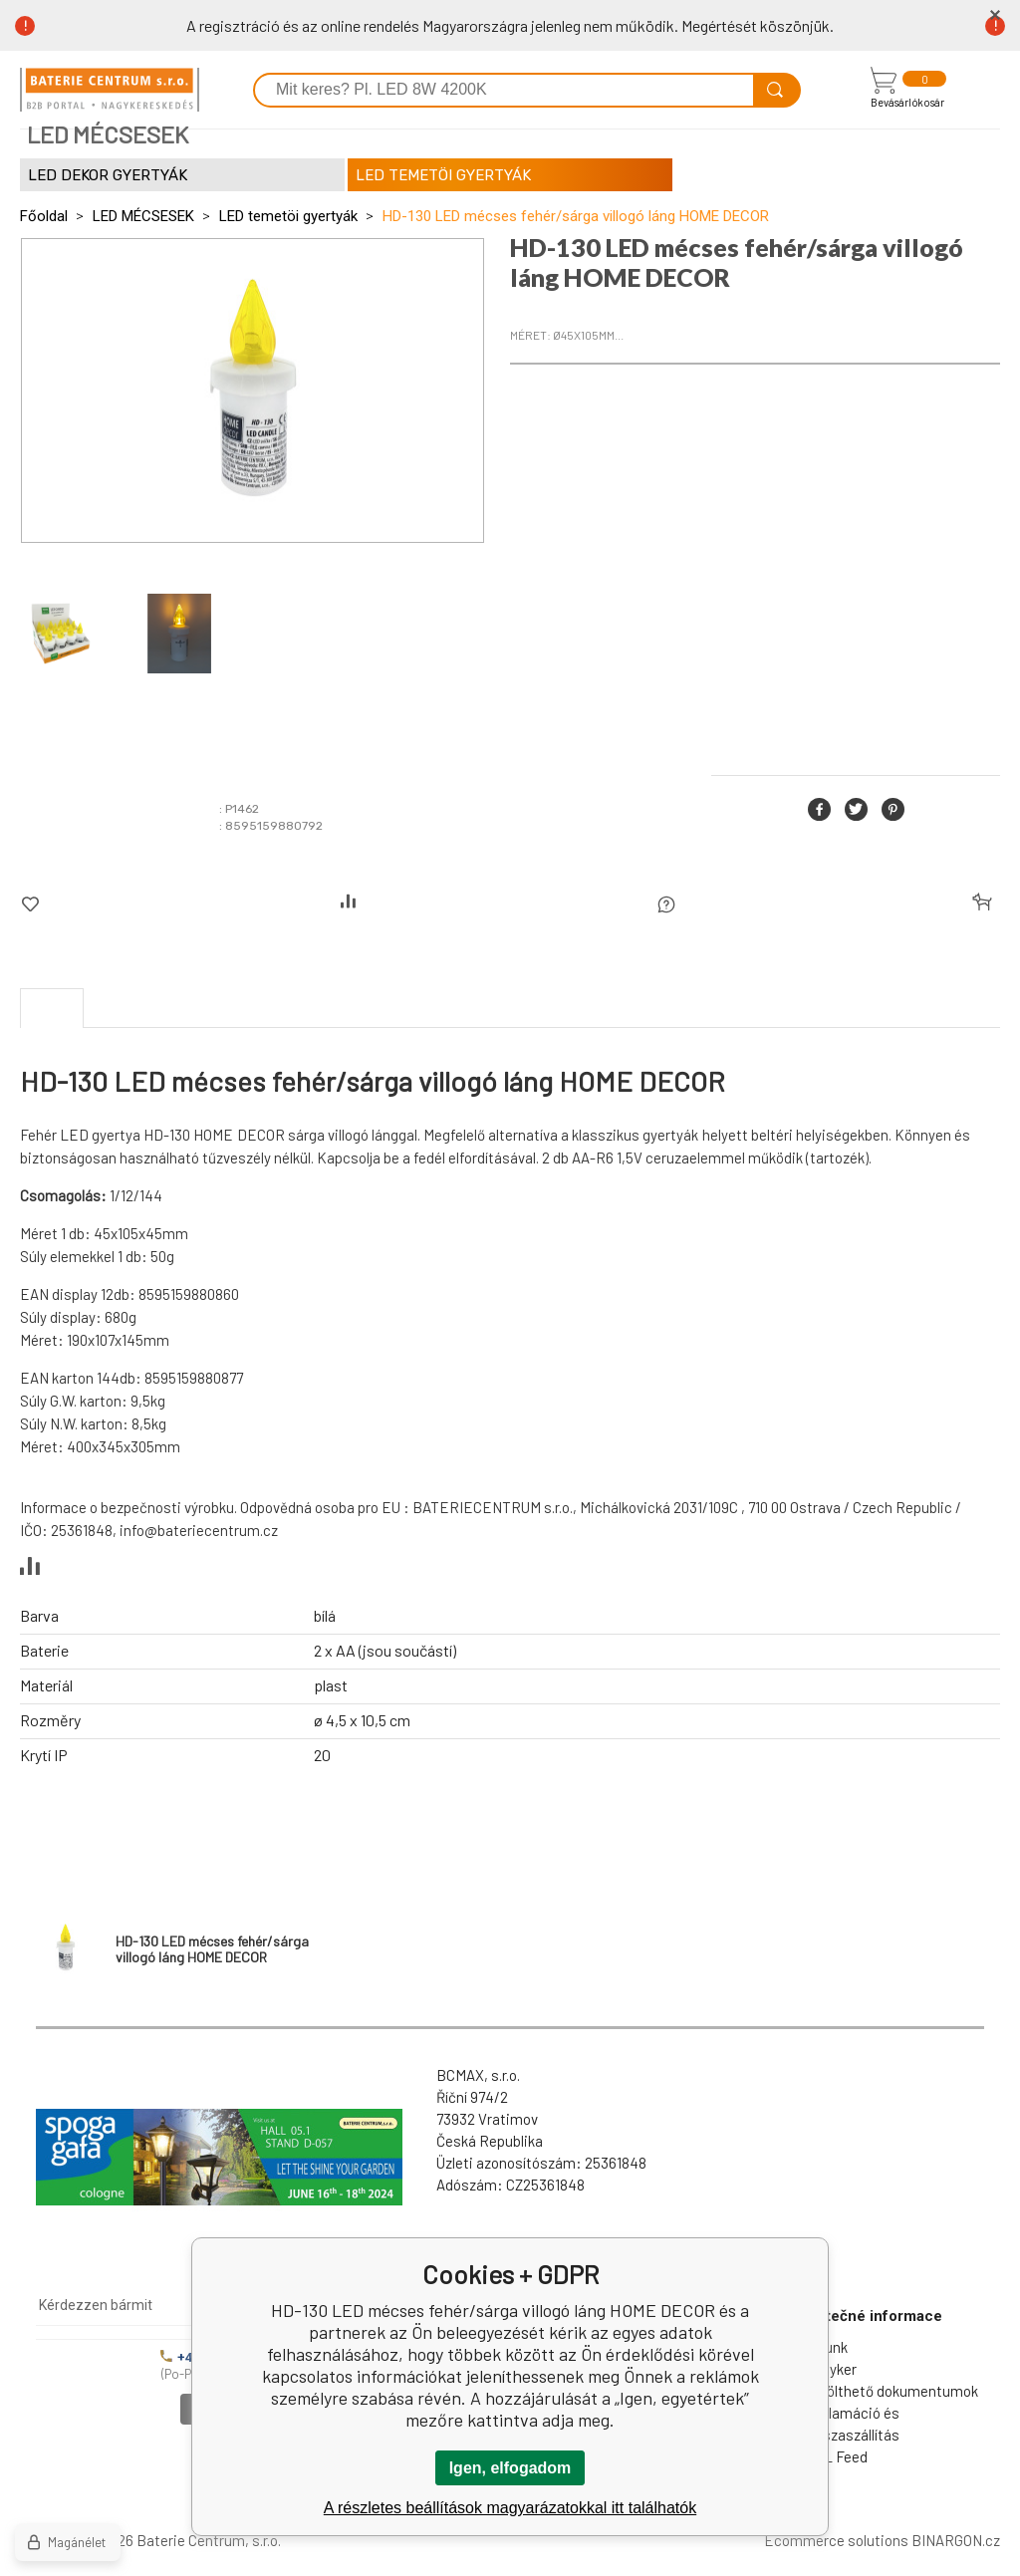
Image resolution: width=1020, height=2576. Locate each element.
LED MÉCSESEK (143, 216)
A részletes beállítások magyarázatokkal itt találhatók (510, 2507)
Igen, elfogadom (510, 2467)
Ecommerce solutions (836, 2540)
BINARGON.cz (955, 2540)
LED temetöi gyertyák (288, 216)
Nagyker (830, 2369)
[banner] (109, 90)
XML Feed (836, 2456)
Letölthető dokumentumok (891, 2391)
